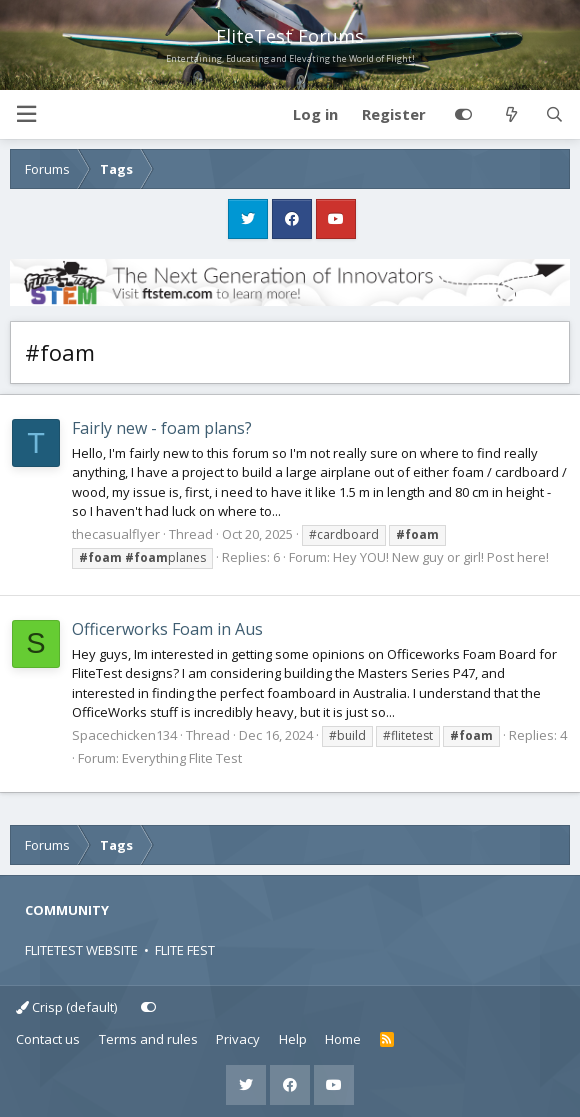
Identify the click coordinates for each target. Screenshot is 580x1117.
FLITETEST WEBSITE (81, 950)
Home (343, 1039)
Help (293, 1039)
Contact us (48, 1039)
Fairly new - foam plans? (162, 428)
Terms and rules (148, 1039)
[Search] (554, 115)
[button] (26, 114)
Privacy (238, 1039)
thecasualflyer (116, 534)
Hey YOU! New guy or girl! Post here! (441, 557)
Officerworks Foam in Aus (167, 629)
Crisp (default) (66, 1007)
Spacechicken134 (124, 735)
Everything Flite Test (182, 758)
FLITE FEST (185, 950)
